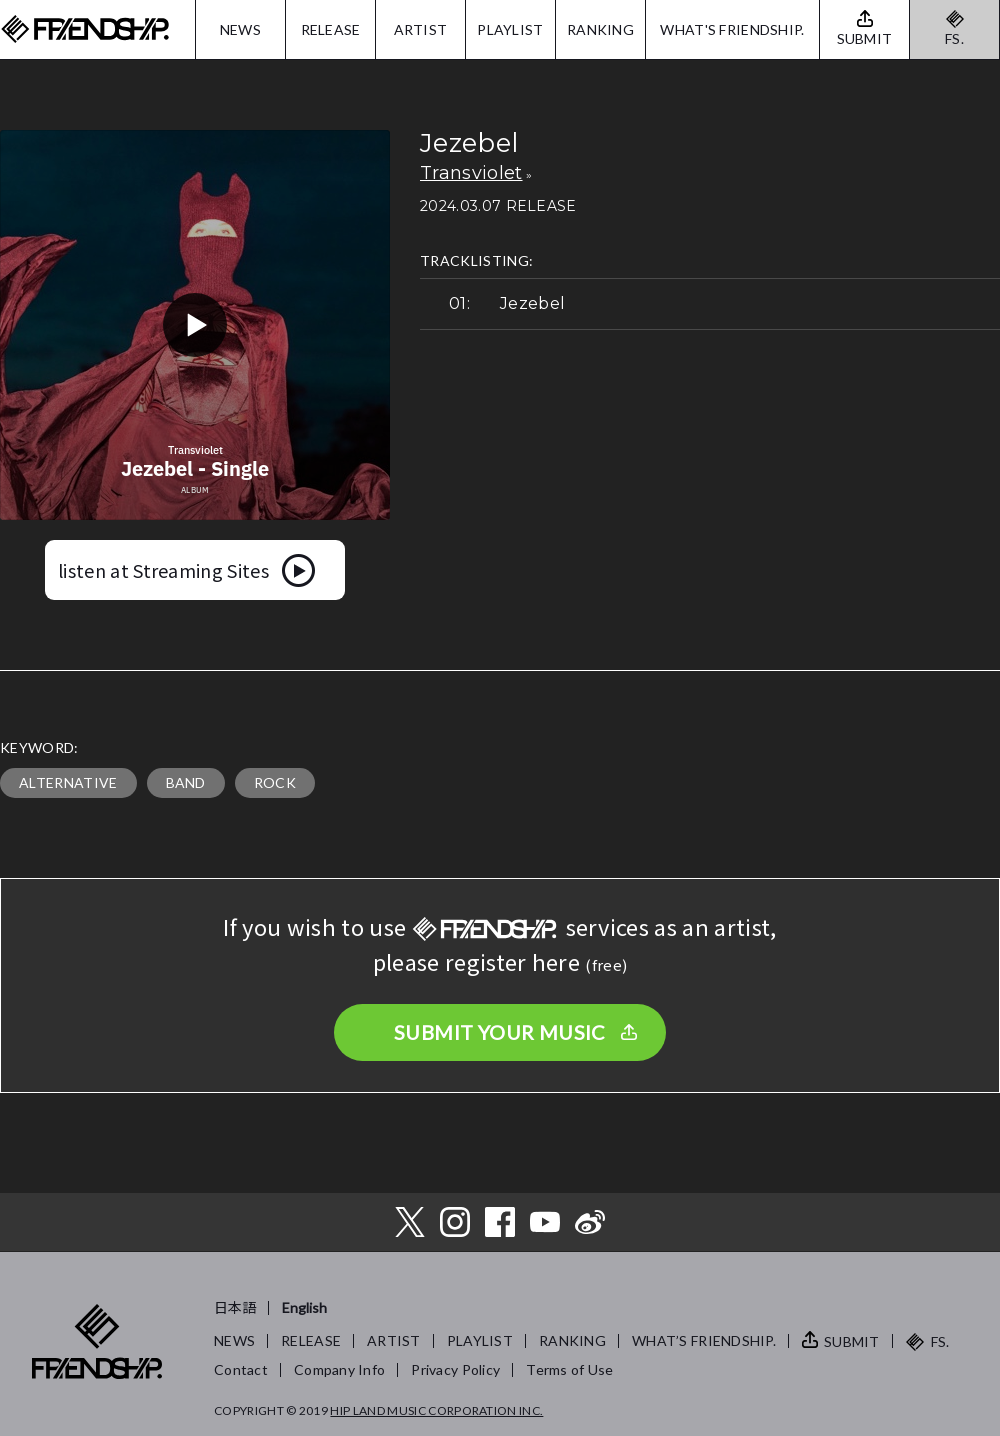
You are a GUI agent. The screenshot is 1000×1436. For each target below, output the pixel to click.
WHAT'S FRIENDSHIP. (732, 29)
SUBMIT (852, 1341)
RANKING (600, 29)
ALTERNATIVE (68, 782)
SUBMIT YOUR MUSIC (500, 1032)
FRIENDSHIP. (85, 29)
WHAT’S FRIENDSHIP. (704, 1340)
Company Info (339, 1369)
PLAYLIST (510, 29)
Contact (241, 1369)
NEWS (240, 29)
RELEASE (331, 29)
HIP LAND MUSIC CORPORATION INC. (436, 1410)
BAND (186, 782)
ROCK (275, 782)
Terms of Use (569, 1369)
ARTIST (421, 29)
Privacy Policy (455, 1369)
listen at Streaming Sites (163, 570)
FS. (954, 38)
